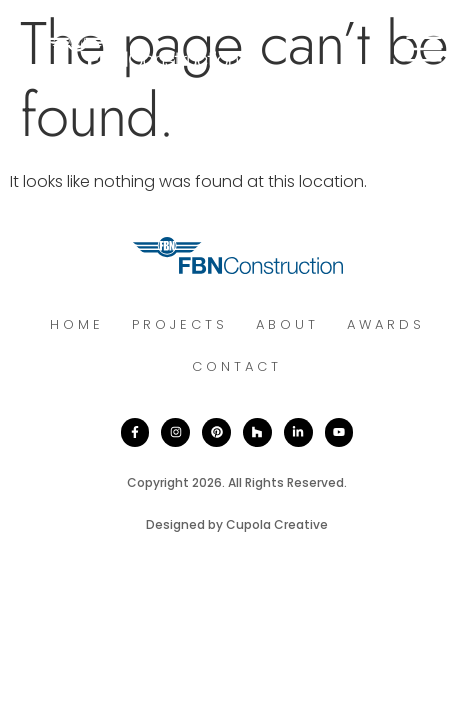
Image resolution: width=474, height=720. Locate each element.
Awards (386, 324)
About (287, 324)
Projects (180, 324)
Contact (237, 366)
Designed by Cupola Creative (237, 524)
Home (77, 324)
